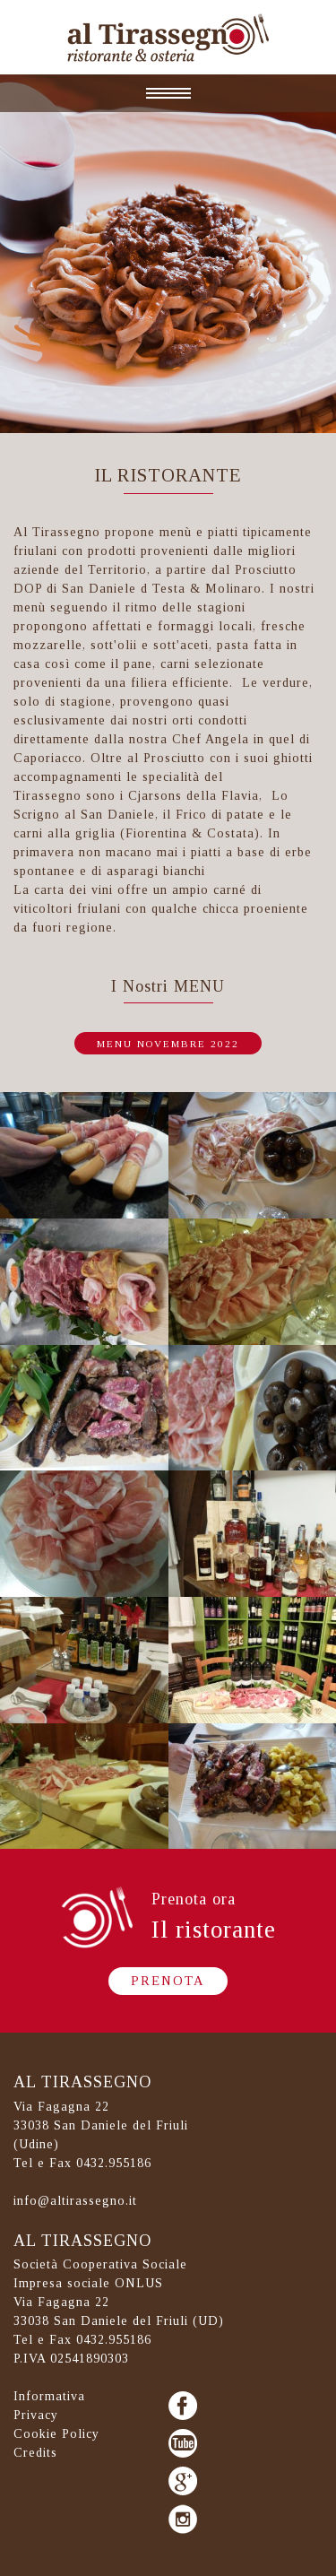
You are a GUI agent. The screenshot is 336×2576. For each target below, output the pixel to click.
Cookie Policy (56, 2434)
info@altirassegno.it (75, 2200)
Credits (35, 2452)
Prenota (168, 1980)
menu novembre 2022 (168, 1043)
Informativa (49, 2396)
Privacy (35, 2415)
